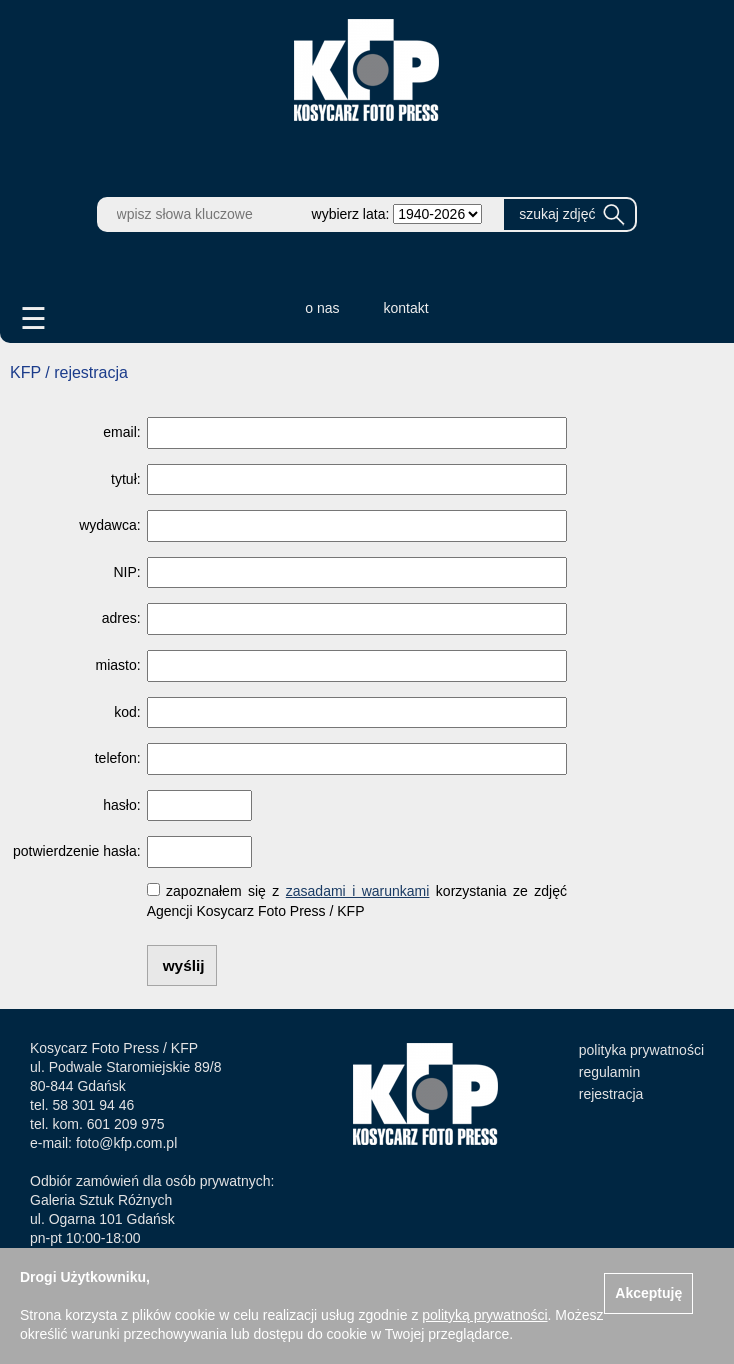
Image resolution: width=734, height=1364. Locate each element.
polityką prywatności (484, 1315)
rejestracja (611, 1094)
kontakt (406, 308)
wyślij (184, 965)
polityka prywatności (641, 1050)
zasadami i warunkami (358, 891)
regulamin (609, 1072)
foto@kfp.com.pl (126, 1143)
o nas (322, 308)
